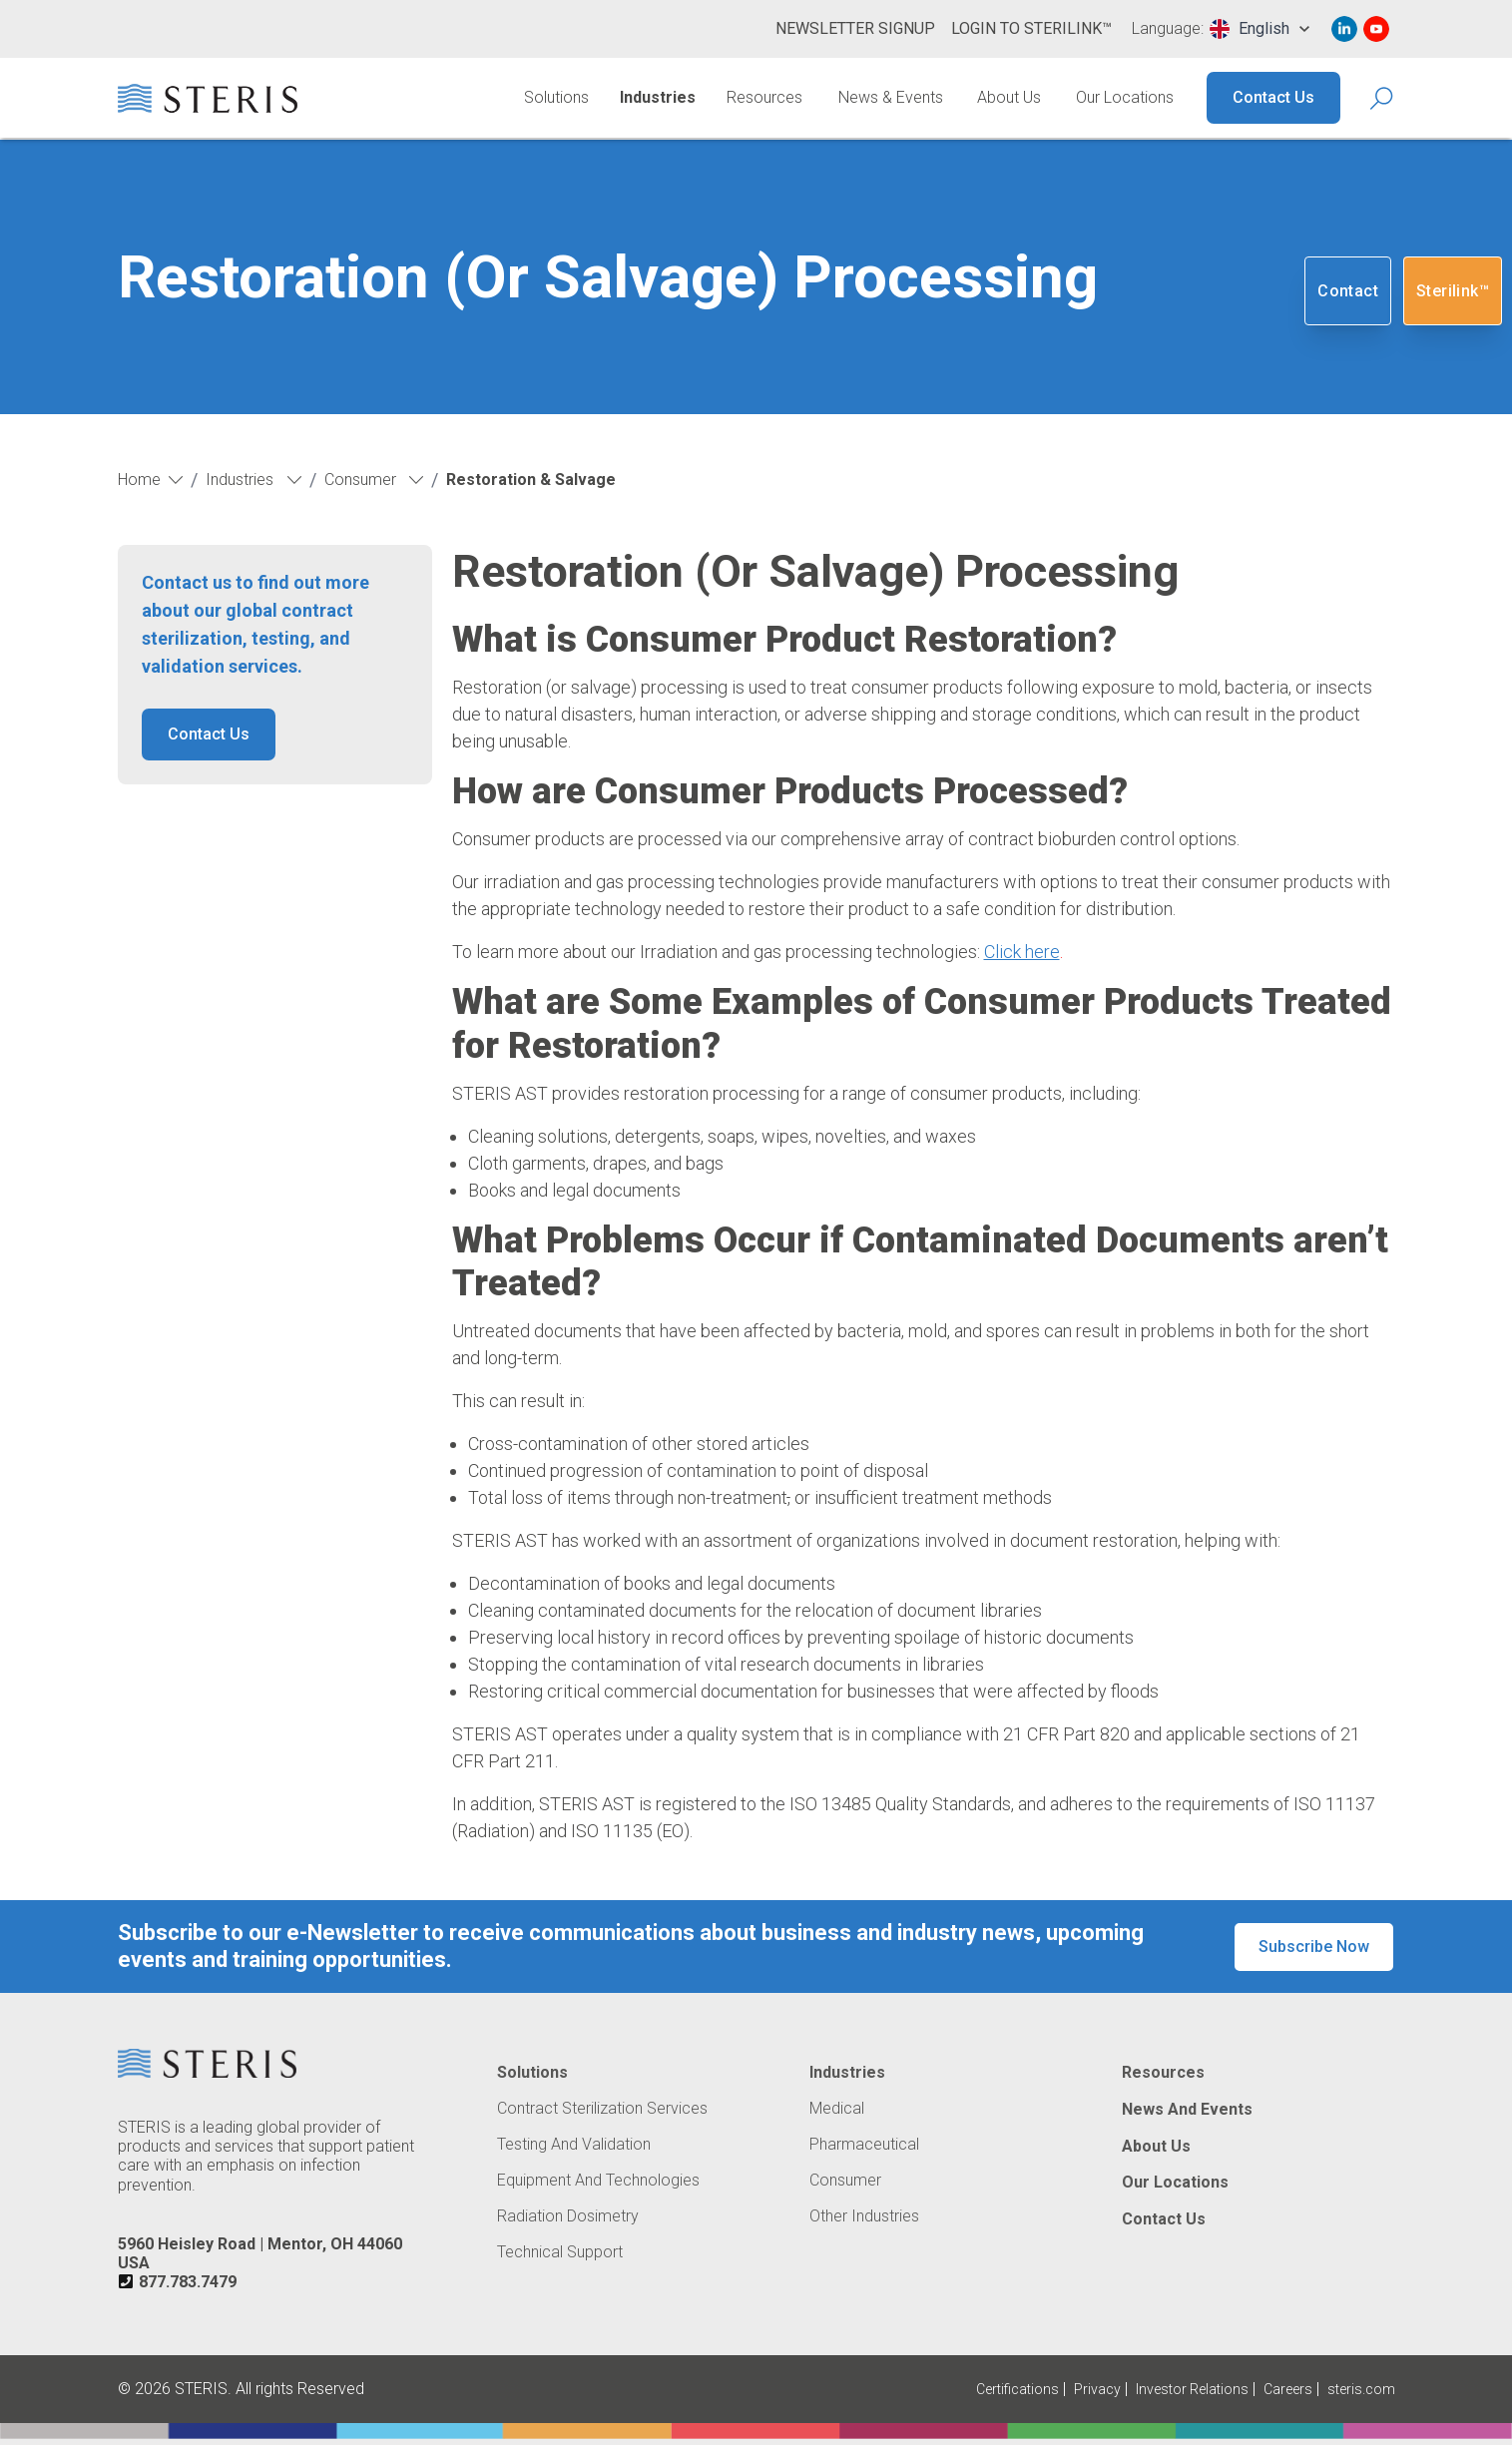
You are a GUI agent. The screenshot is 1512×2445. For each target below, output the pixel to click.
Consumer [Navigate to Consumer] (845, 2181)
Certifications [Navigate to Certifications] (1017, 2389)
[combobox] (1259, 29)
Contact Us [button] (209, 734)
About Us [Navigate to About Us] (1009, 97)
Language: (1168, 29)
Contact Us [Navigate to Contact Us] (1273, 97)
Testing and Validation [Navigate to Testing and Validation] (574, 2145)
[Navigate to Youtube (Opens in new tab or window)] (1376, 29)
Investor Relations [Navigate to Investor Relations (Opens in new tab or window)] (1192, 2389)
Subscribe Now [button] (1314, 1946)
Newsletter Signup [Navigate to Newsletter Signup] (855, 28)
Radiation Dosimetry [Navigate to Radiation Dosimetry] (568, 2216)
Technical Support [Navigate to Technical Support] (560, 2252)
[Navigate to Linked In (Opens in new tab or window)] (1344, 29)
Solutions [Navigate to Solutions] (556, 97)
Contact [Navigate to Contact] (1347, 290)
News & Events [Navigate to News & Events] (890, 97)
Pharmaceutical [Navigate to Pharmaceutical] (864, 2145)
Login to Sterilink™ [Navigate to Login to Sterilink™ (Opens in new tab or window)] (1031, 28)
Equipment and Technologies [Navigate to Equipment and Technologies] (598, 2181)
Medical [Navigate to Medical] (836, 2109)
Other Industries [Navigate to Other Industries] (864, 2216)
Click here (1022, 951)
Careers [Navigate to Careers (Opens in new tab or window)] (1287, 2389)
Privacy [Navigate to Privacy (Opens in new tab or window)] (1097, 2389)
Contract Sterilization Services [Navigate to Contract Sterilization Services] (602, 2109)
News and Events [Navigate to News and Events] (1187, 2110)
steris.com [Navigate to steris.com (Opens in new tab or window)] (1361, 2389)
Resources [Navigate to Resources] (764, 97)
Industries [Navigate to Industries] (658, 97)
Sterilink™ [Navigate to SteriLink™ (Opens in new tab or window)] (1452, 290)
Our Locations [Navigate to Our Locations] (1125, 97)
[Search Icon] (1382, 98)
